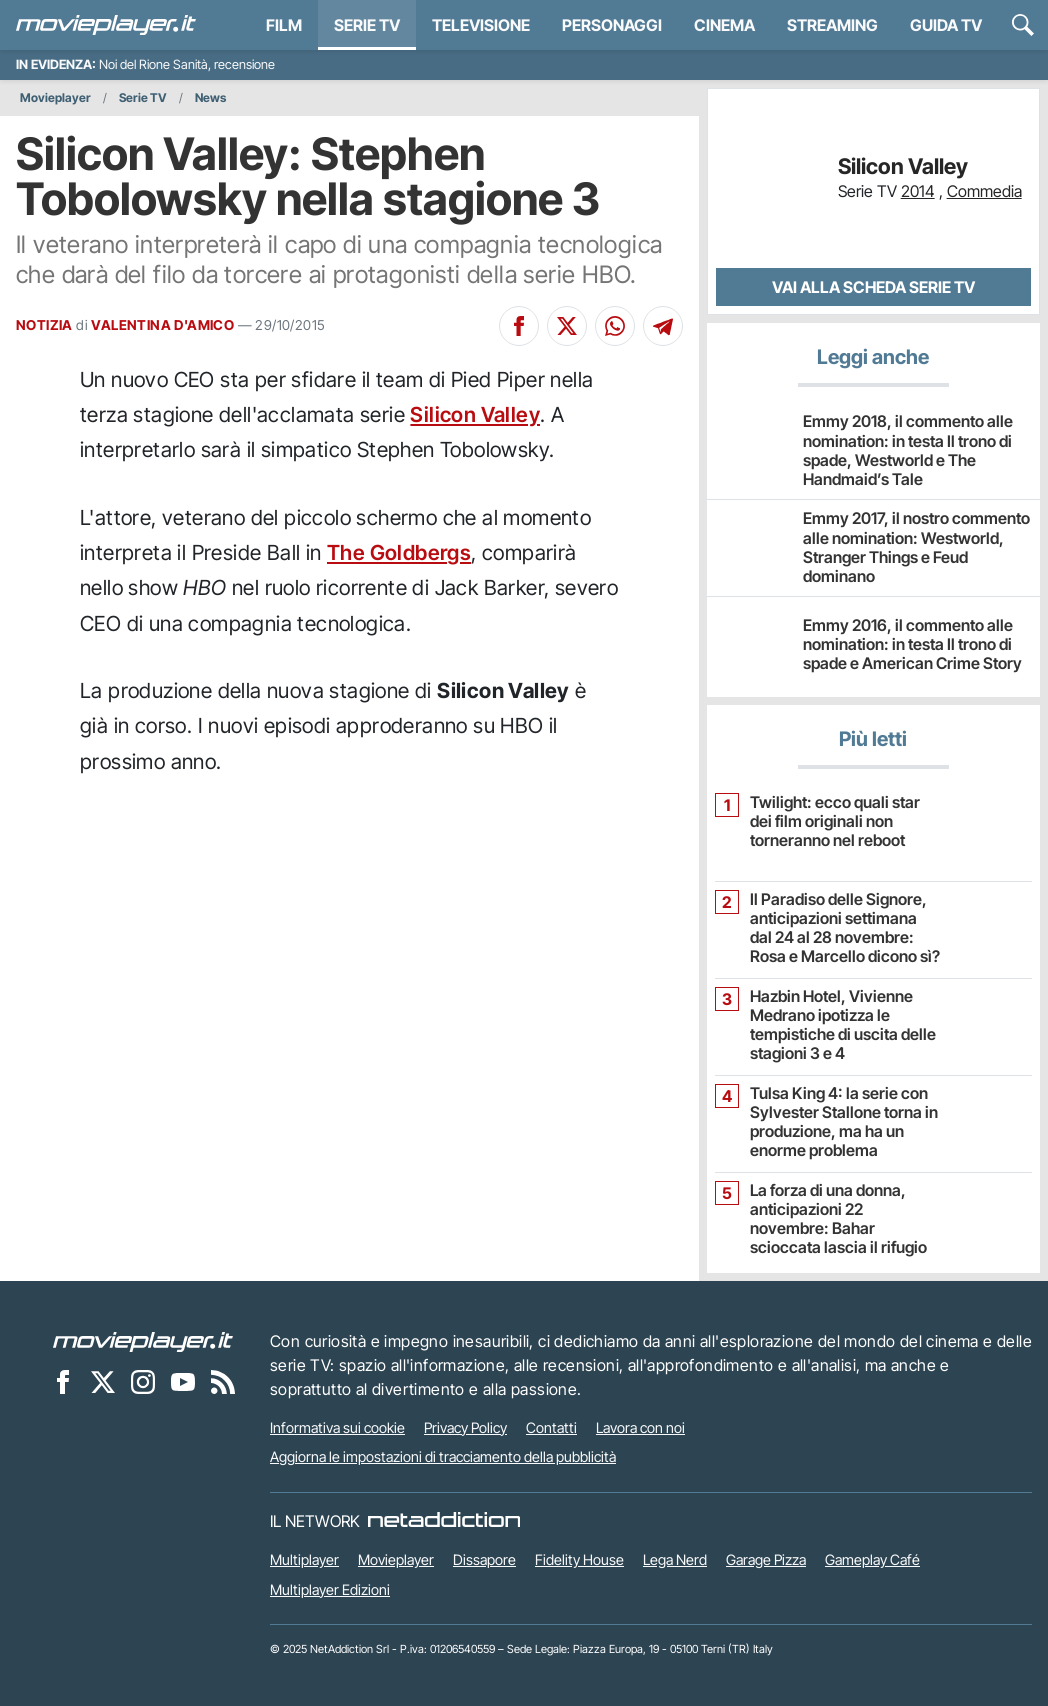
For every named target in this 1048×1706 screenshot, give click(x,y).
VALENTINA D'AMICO (162, 325)
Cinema (724, 25)
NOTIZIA (44, 325)
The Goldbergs (399, 552)
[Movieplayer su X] (103, 1382)
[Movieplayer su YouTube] (183, 1382)
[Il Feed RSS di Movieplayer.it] (223, 1382)
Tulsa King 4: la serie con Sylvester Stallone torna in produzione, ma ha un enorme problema (844, 1122)
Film (284, 25)
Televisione (481, 25)
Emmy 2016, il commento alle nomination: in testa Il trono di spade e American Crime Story (912, 644)
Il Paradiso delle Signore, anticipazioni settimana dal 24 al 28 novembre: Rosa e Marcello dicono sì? (845, 928)
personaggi (612, 25)
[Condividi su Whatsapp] (615, 326)
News (210, 97)
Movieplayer (55, 97)
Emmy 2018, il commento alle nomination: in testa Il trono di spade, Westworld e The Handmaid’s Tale (908, 450)
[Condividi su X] (567, 326)
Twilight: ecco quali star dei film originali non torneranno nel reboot (835, 821)
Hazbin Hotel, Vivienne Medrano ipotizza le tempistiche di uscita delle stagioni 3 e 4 (843, 1025)
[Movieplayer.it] (106, 25)
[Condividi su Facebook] (519, 326)
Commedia (984, 191)
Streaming (832, 25)
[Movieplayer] (143, 1341)
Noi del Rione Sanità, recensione (187, 64)
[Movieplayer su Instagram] (143, 1382)
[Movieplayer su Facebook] (63, 1382)
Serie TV (367, 25)
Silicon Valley (475, 414)
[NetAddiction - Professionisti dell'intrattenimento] (444, 1521)
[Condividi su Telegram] (663, 326)
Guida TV (946, 25)
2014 (918, 191)
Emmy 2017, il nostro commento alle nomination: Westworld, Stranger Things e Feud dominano (916, 547)
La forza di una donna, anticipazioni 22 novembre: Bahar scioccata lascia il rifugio (838, 1219)
